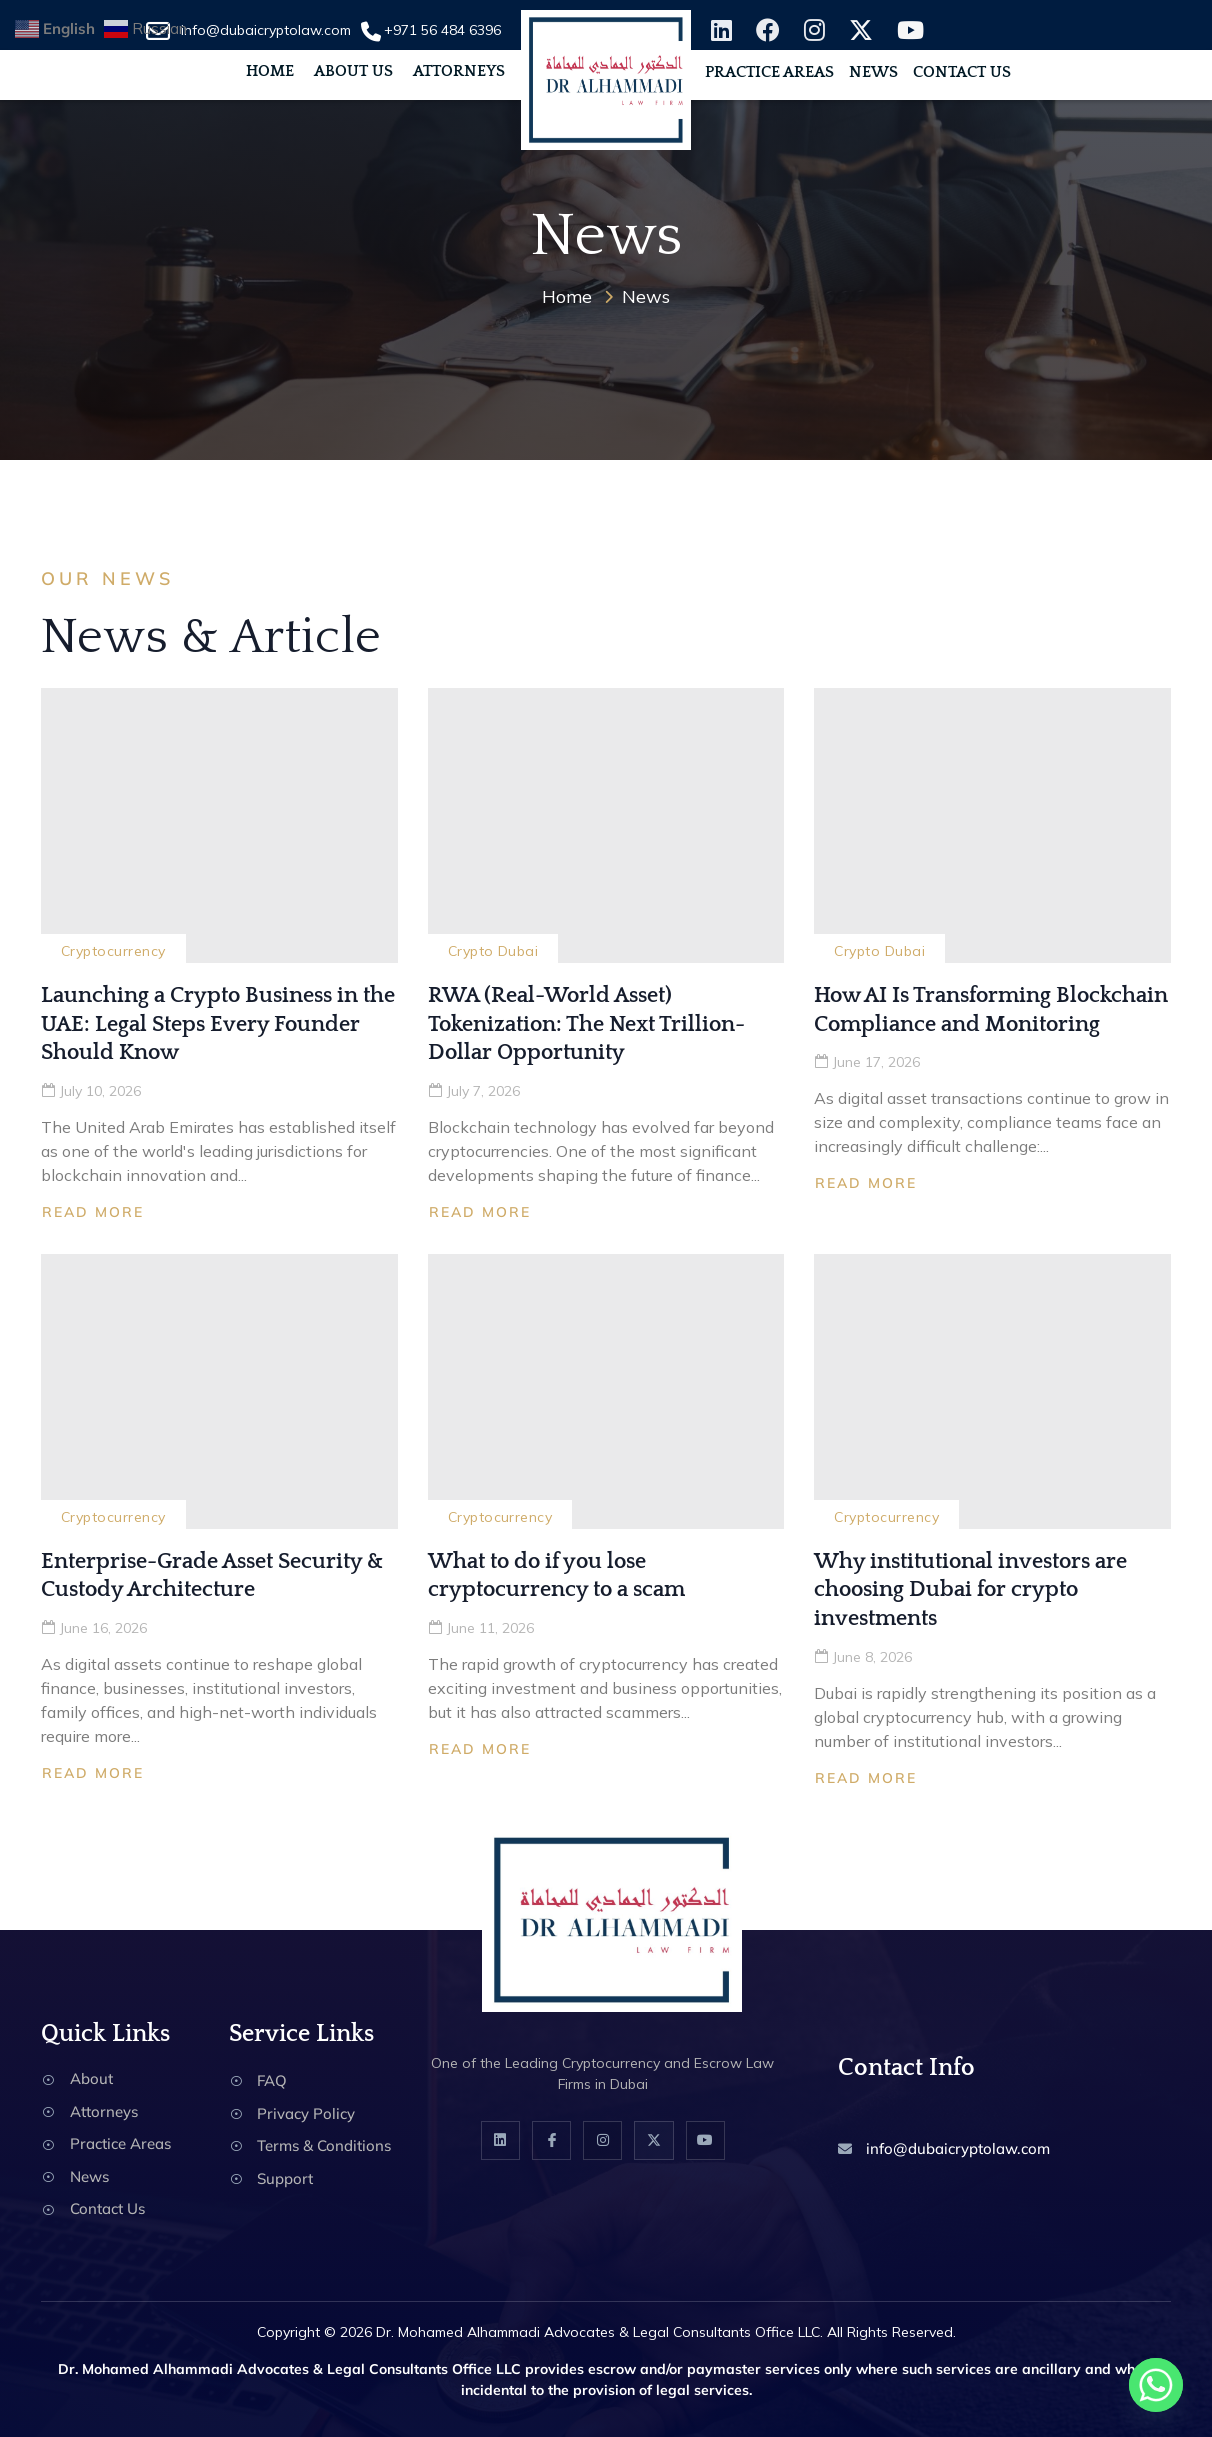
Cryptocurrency (113, 951)
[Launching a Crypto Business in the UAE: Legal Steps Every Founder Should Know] (219, 825)
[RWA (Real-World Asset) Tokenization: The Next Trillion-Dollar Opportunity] (606, 825)
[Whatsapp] (1156, 2385)
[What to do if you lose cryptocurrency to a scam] (606, 1391)
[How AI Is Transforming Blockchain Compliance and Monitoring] (992, 825)
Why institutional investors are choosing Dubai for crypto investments (970, 1590)
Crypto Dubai (493, 951)
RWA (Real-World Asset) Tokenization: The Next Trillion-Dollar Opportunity (586, 1024)
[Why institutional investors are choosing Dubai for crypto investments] (992, 1391)
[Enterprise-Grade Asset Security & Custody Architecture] (219, 1391)
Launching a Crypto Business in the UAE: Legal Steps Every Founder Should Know (218, 1024)
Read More (93, 1212)
